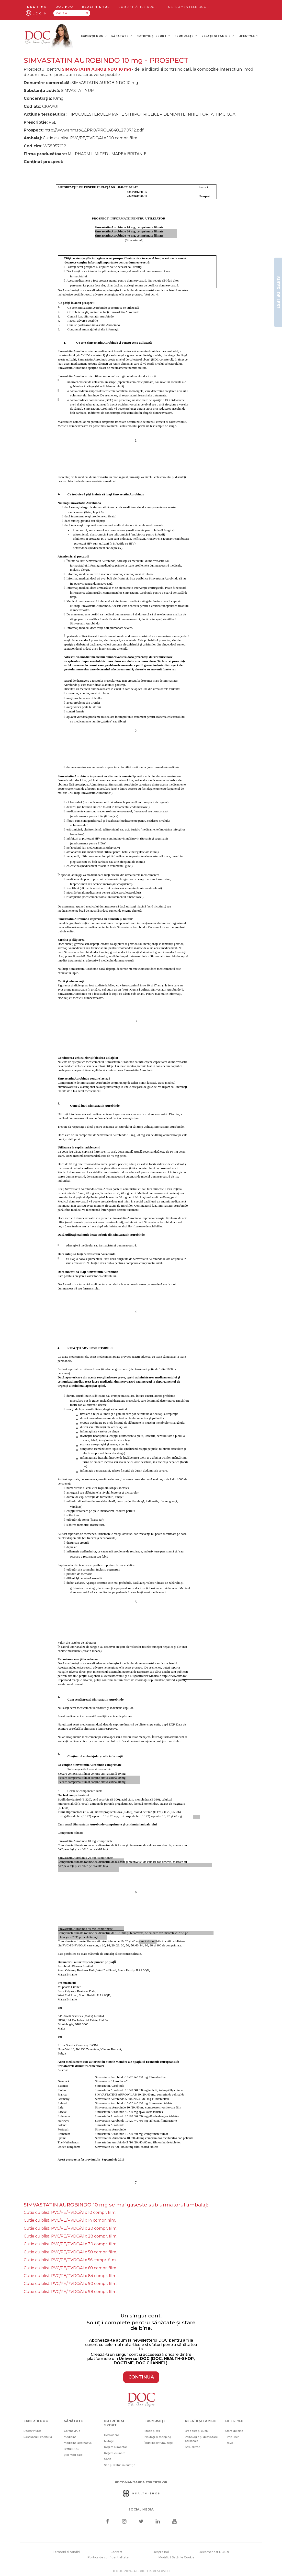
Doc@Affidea (32, 2431)
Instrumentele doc (188, 7)
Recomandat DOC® (214, 2552)
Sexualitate (192, 2447)
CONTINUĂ (141, 2377)
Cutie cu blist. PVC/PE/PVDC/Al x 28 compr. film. (70, 2236)
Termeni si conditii (66, 2552)
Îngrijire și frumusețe (159, 2443)
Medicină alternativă (78, 2443)
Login (40, 13)
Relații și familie (218, 36)
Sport (107, 2459)
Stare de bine (234, 2431)
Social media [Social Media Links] (141, 2509)
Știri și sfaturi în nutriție (119, 2465)
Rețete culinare (114, 2453)
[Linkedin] (157, 2521)
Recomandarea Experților (141, 2482)
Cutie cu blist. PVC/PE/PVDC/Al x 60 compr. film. (70, 2268)
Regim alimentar (115, 2447)
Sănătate (121, 36)
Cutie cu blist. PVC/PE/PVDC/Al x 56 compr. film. (70, 2260)
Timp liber (232, 2437)
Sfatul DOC (71, 2449)
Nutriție (109, 2441)
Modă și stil (152, 2431)
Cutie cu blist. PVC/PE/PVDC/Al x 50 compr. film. (70, 2252)
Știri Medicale (73, 2454)
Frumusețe (186, 36)
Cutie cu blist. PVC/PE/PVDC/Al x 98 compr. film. (70, 2291)
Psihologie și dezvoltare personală (201, 2439)
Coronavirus (72, 2431)
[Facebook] (107, 2521)
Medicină (70, 2437)
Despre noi (161, 2552)
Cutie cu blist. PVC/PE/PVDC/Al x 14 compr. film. (70, 2220)
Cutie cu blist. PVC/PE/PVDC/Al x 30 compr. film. (70, 2244)
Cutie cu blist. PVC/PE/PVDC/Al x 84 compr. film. (70, 2275)
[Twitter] (141, 2521)
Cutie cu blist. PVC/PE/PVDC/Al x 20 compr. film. (70, 2228)
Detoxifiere (111, 2435)
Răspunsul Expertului (37, 2437)
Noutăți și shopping (158, 2437)
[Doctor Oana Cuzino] (49, 37)
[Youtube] (174, 2521)
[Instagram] (124, 2521)
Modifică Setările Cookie (176, 2557)
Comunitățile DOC (138, 7)
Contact (117, 2552)
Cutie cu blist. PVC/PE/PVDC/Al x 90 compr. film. (70, 2283)
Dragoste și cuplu (197, 2431)
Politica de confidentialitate (108, 2557)
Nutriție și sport (153, 36)
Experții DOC (94, 36)
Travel (229, 2443)
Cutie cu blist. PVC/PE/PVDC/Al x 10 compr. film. (70, 2212)
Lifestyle (248, 36)
